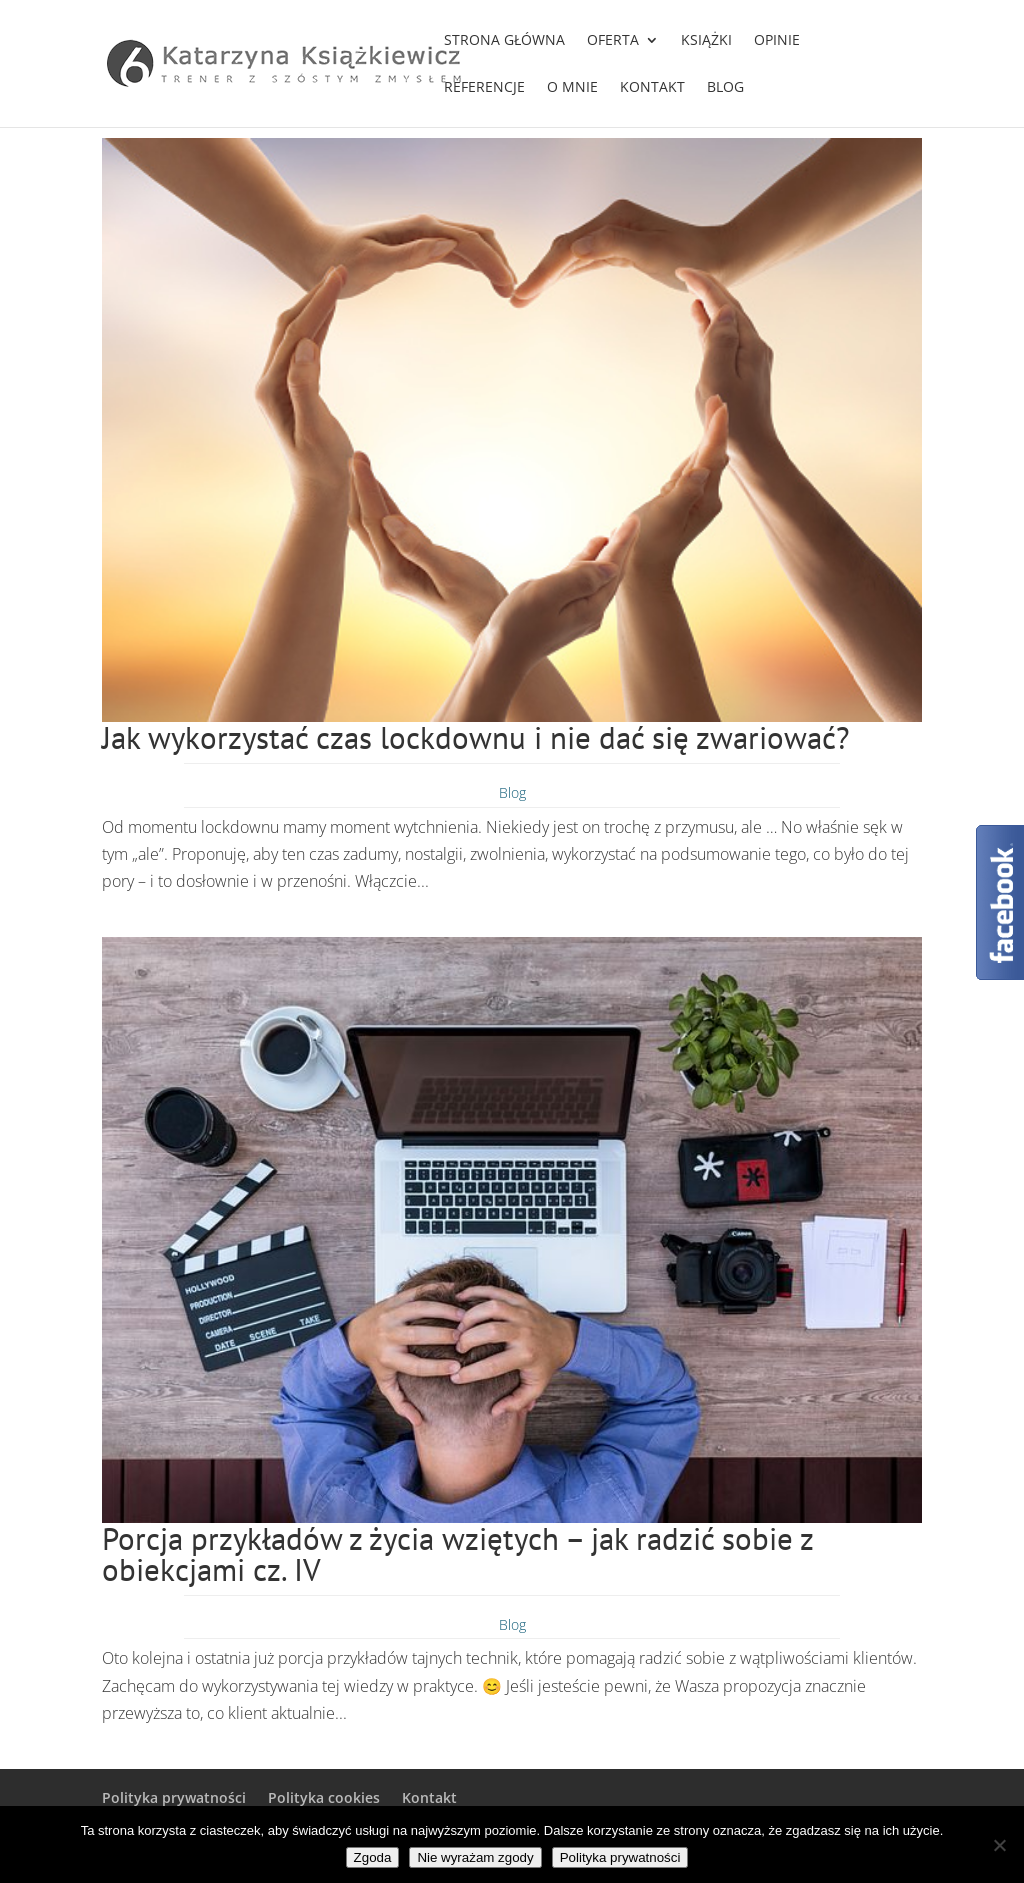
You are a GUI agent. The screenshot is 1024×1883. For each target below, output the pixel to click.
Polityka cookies (324, 1797)
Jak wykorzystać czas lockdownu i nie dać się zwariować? (476, 737)
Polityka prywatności (174, 1797)
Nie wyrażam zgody (475, 1857)
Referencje (484, 88)
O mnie (572, 88)
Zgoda (373, 1857)
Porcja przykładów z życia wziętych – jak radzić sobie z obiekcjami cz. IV (457, 1554)
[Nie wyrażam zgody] (999, 1845)
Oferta (613, 41)
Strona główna (504, 41)
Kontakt (652, 88)
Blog (725, 88)
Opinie (777, 41)
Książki (706, 41)
